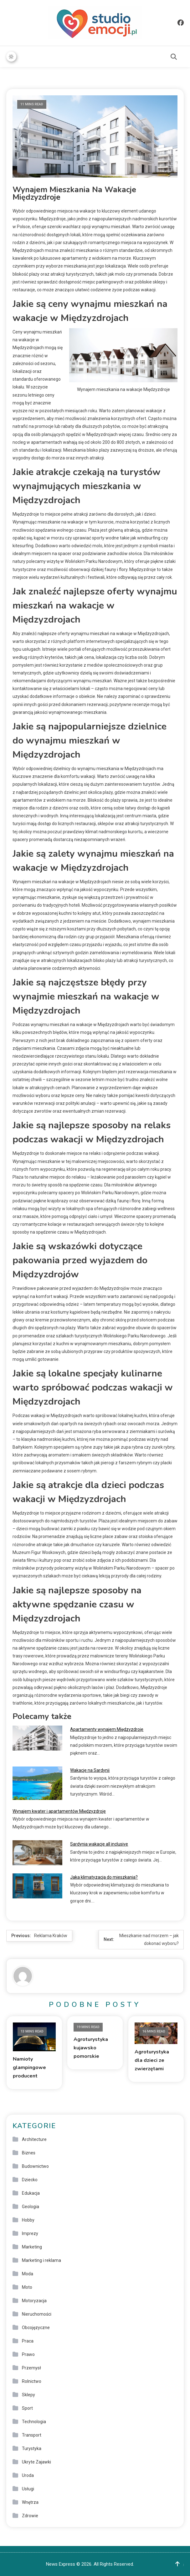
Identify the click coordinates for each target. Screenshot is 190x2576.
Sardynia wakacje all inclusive (99, 1844)
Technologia (34, 2421)
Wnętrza (30, 2501)
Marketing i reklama (41, 2260)
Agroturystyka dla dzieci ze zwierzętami (152, 2060)
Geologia (30, 2206)
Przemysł (31, 2367)
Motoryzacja (34, 2300)
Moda (27, 2273)
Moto (27, 2286)
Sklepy (28, 2394)
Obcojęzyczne (36, 2327)
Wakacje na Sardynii (90, 1769)
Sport (27, 2407)
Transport (31, 2434)
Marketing (32, 2246)
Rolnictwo (31, 2380)
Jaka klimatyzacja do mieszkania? (104, 1876)
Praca (27, 2340)
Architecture (34, 2139)
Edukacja (31, 2192)
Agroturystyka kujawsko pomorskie (91, 2047)
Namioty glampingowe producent (29, 2067)
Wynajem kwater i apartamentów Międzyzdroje (59, 1810)
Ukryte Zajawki (36, 2461)
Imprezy (30, 2233)
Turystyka (31, 2448)
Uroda (28, 2475)
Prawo (28, 2354)
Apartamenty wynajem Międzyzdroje (106, 1729)
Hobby (28, 2219)
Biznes (28, 2152)
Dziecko (30, 2179)
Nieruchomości (36, 2313)
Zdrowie (30, 2515)
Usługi (28, 2488)
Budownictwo (35, 2165)
